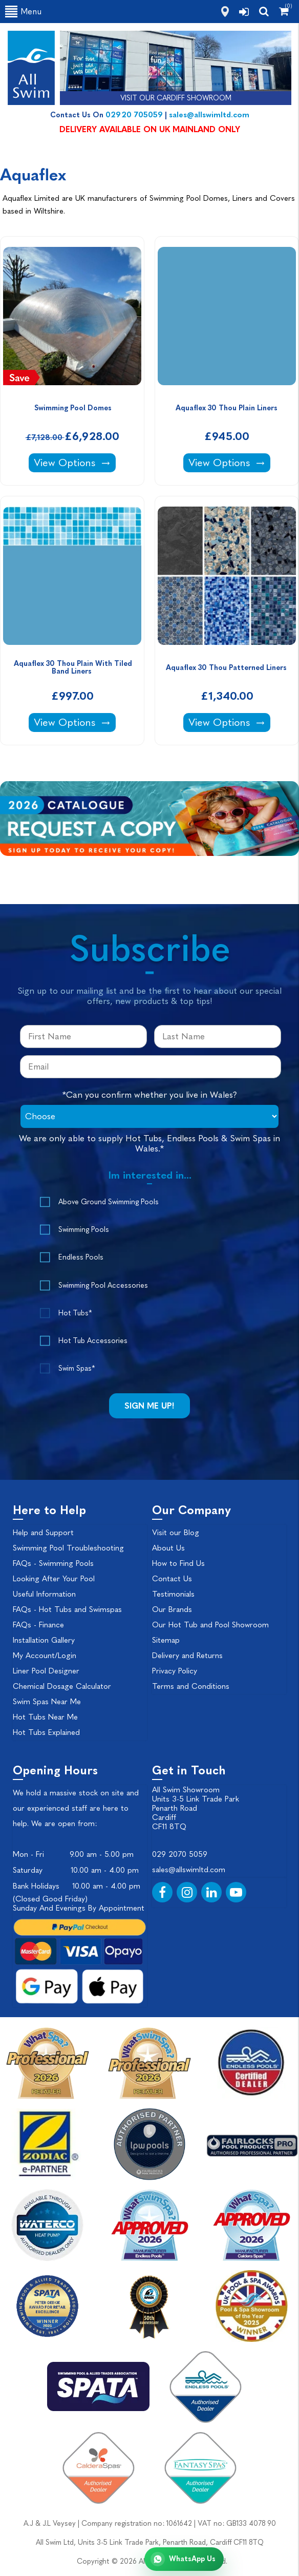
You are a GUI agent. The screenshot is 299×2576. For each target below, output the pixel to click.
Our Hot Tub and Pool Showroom (210, 1624)
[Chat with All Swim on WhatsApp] (184, 2559)
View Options (74, 462)
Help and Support (43, 1532)
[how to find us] (225, 11)
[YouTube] (236, 1892)
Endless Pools (80, 1257)
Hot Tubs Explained (46, 1732)
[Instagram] (187, 1892)
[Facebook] (162, 1892)
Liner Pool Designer (46, 1671)
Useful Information (44, 1594)
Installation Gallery (44, 1640)
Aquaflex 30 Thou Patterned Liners (227, 667)
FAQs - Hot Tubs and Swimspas (67, 1609)
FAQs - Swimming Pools (53, 1563)
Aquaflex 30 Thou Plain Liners (228, 408)
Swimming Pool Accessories (103, 1285)
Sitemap (166, 1640)
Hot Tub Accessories (92, 1340)
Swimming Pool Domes (73, 408)
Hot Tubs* (75, 1313)
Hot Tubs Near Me (45, 1717)
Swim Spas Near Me (47, 1701)
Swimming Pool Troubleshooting (68, 1548)
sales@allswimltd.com (209, 114)
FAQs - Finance (38, 1624)
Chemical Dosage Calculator (62, 1686)
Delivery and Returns (187, 1655)
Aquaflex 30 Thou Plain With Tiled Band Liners (74, 667)
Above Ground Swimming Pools (108, 1202)
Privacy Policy (174, 1671)
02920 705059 (134, 114)
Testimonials (173, 1594)
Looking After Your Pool (54, 1578)
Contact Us (172, 1578)
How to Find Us (178, 1563)
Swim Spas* (76, 1368)
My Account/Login (44, 1655)
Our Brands (172, 1609)
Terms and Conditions (190, 1686)
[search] (264, 11)
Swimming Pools (83, 1229)
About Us (168, 1548)
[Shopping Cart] (284, 11)
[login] (244, 11)
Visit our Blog (175, 1532)
